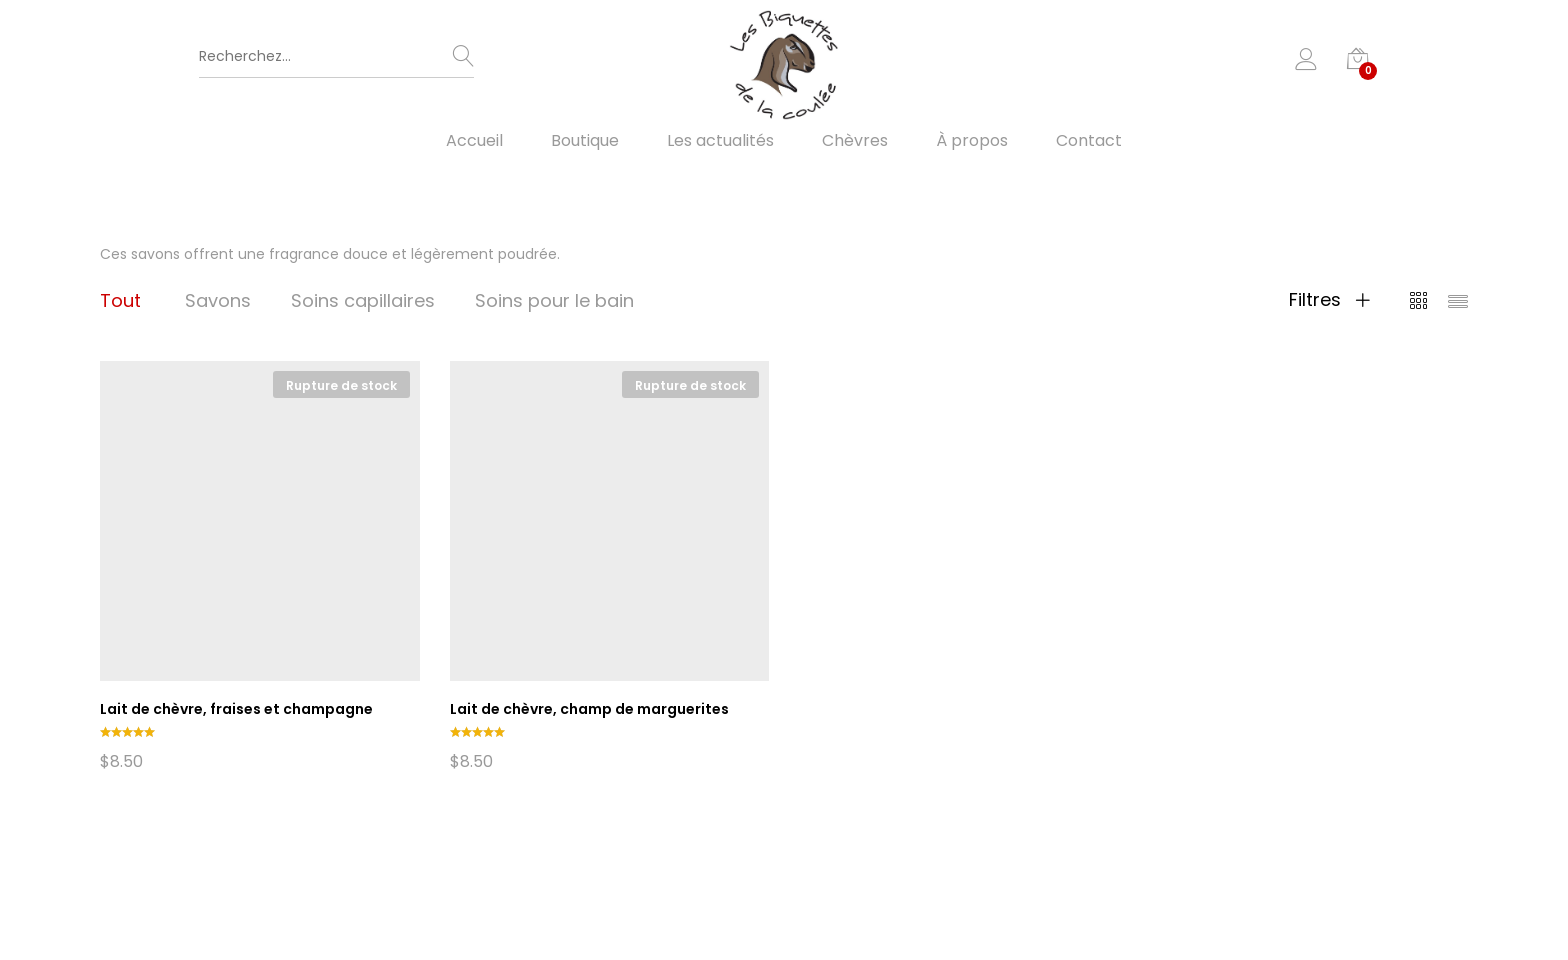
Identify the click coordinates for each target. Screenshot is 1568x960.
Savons (218, 300)
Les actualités (720, 141)
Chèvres (855, 141)
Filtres (1329, 300)
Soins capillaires (363, 300)
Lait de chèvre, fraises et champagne (236, 709)
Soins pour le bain (554, 300)
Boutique (585, 141)
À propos (972, 141)
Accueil (474, 141)
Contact (1089, 141)
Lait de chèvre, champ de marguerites (589, 709)
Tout (120, 300)
